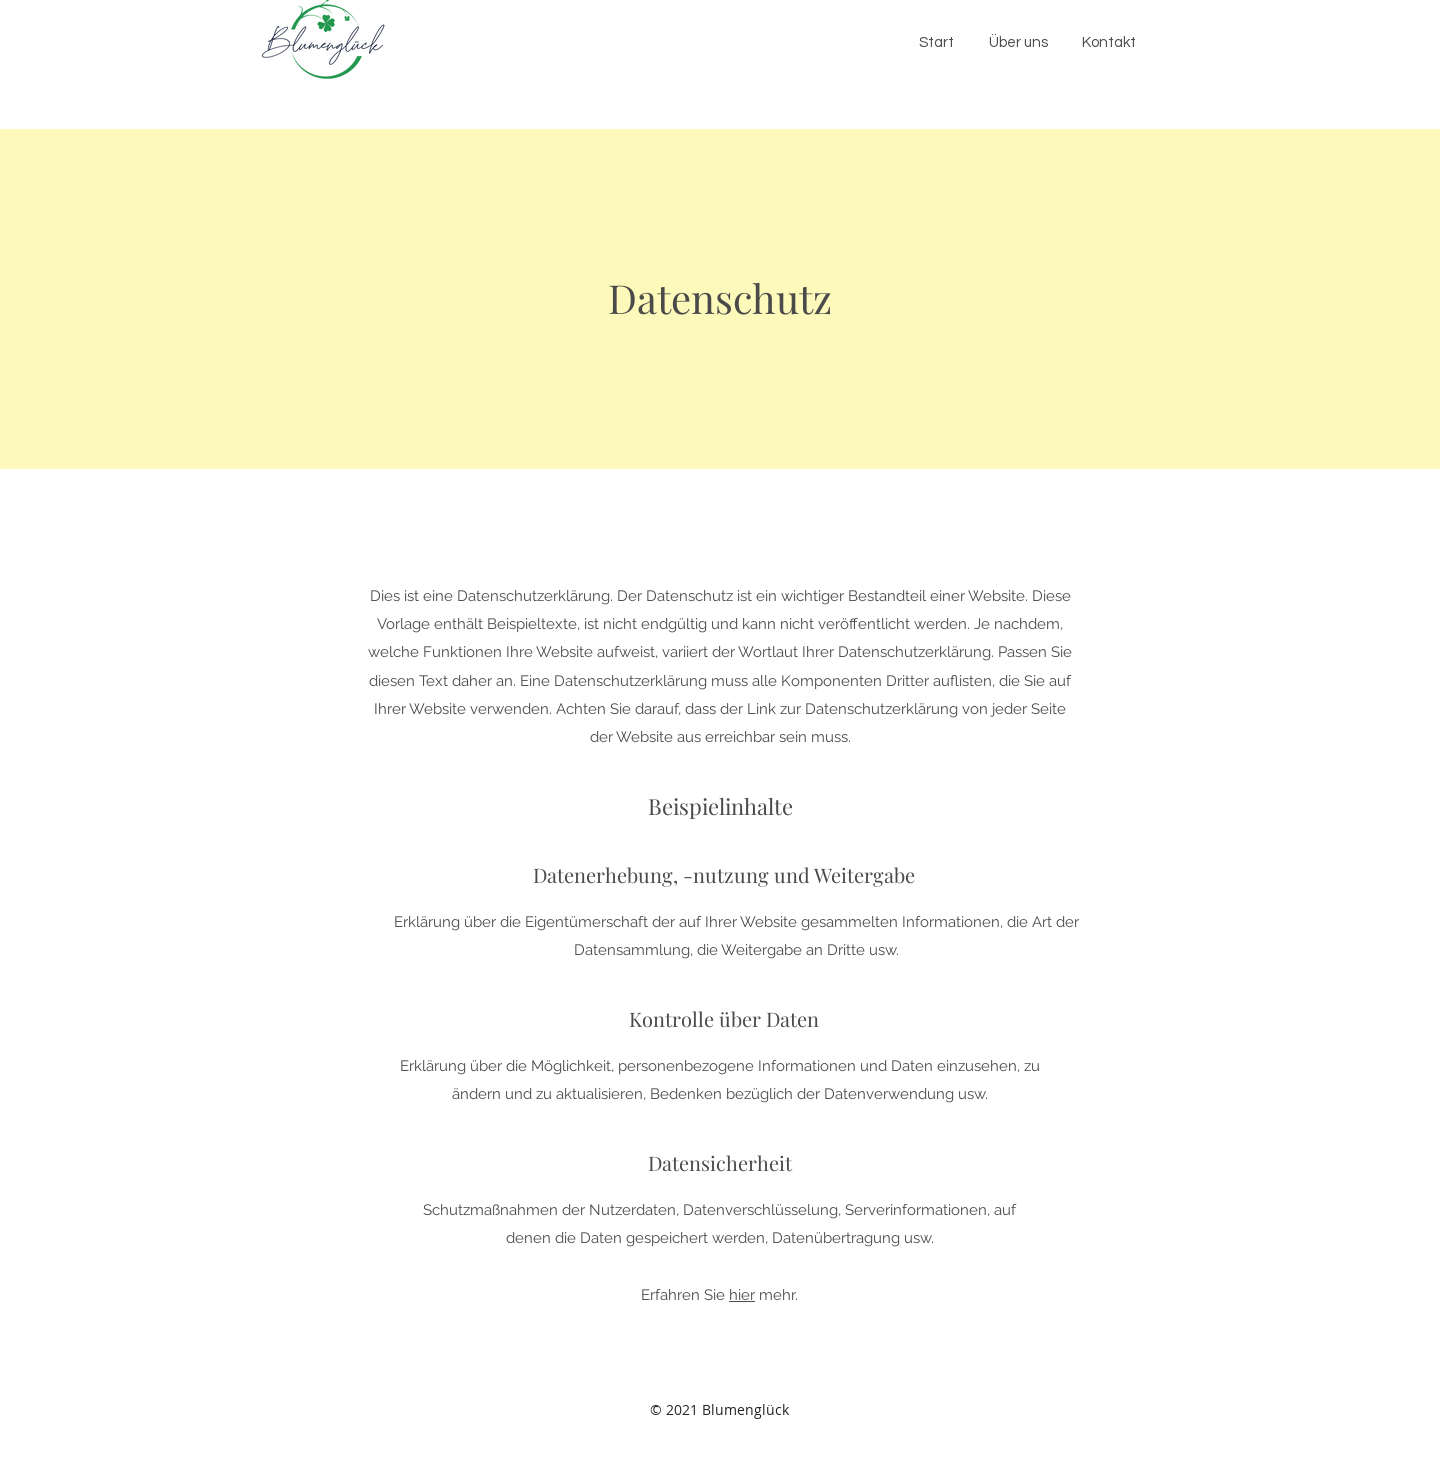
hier (742, 1295)
